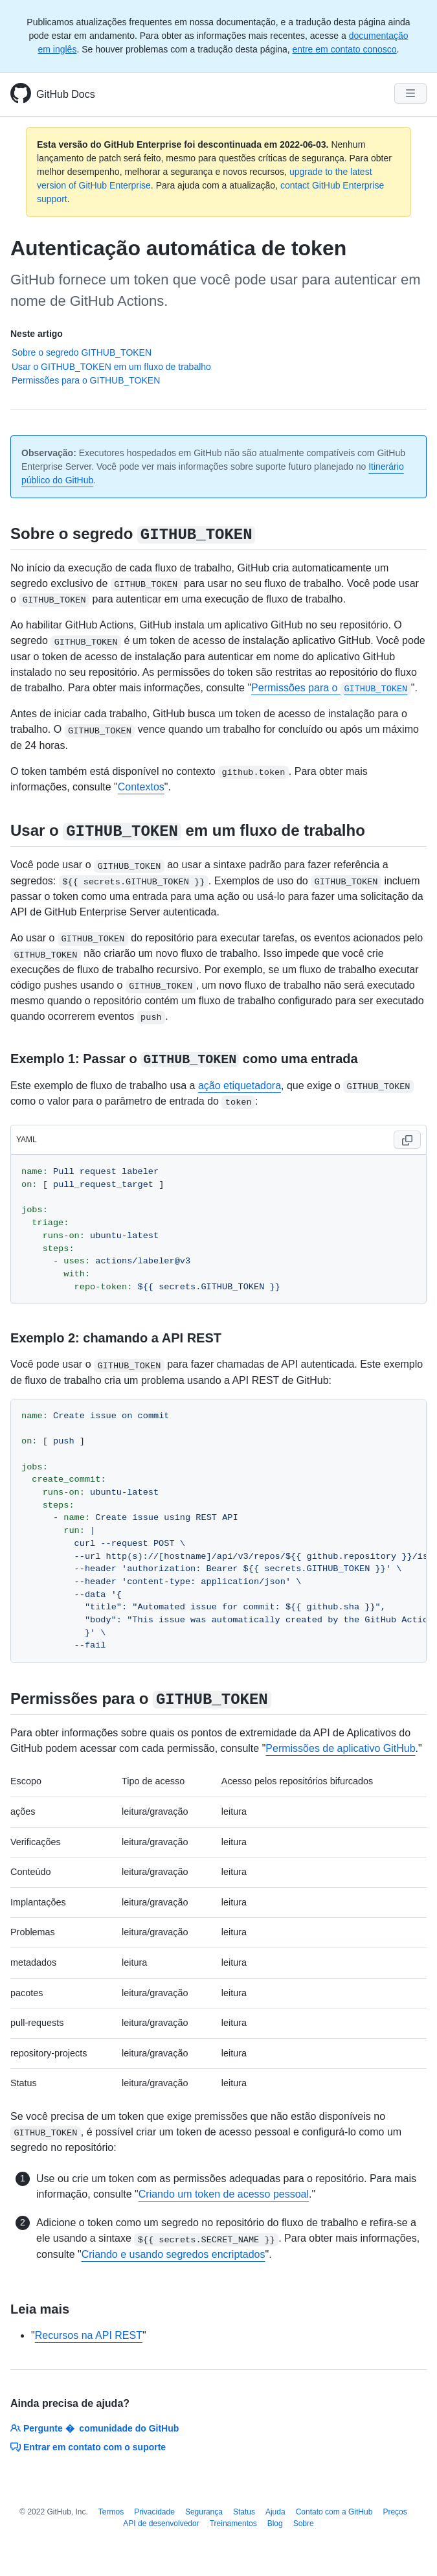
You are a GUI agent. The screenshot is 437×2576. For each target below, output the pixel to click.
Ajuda (275, 2511)
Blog (275, 2523)
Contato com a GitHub (334, 2511)
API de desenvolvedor (161, 2523)
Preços (395, 2511)
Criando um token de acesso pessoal (224, 2194)
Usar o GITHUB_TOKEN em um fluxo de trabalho (111, 367)
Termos (111, 2511)
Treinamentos (233, 2523)
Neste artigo (36, 333)
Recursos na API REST (88, 2335)
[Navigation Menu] (410, 93)
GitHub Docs (65, 94)
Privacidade (154, 2511)
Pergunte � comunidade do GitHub (94, 2428)
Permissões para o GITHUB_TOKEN (86, 380)
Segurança (204, 2511)
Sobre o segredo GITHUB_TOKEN (81, 352)
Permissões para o (331, 687)
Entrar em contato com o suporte (88, 2447)
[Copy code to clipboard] (407, 1140)
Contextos (141, 786)
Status (244, 2511)
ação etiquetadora (239, 1085)
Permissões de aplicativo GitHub (340, 1748)
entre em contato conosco (345, 49)
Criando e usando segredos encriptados (173, 2254)
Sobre (303, 2523)
